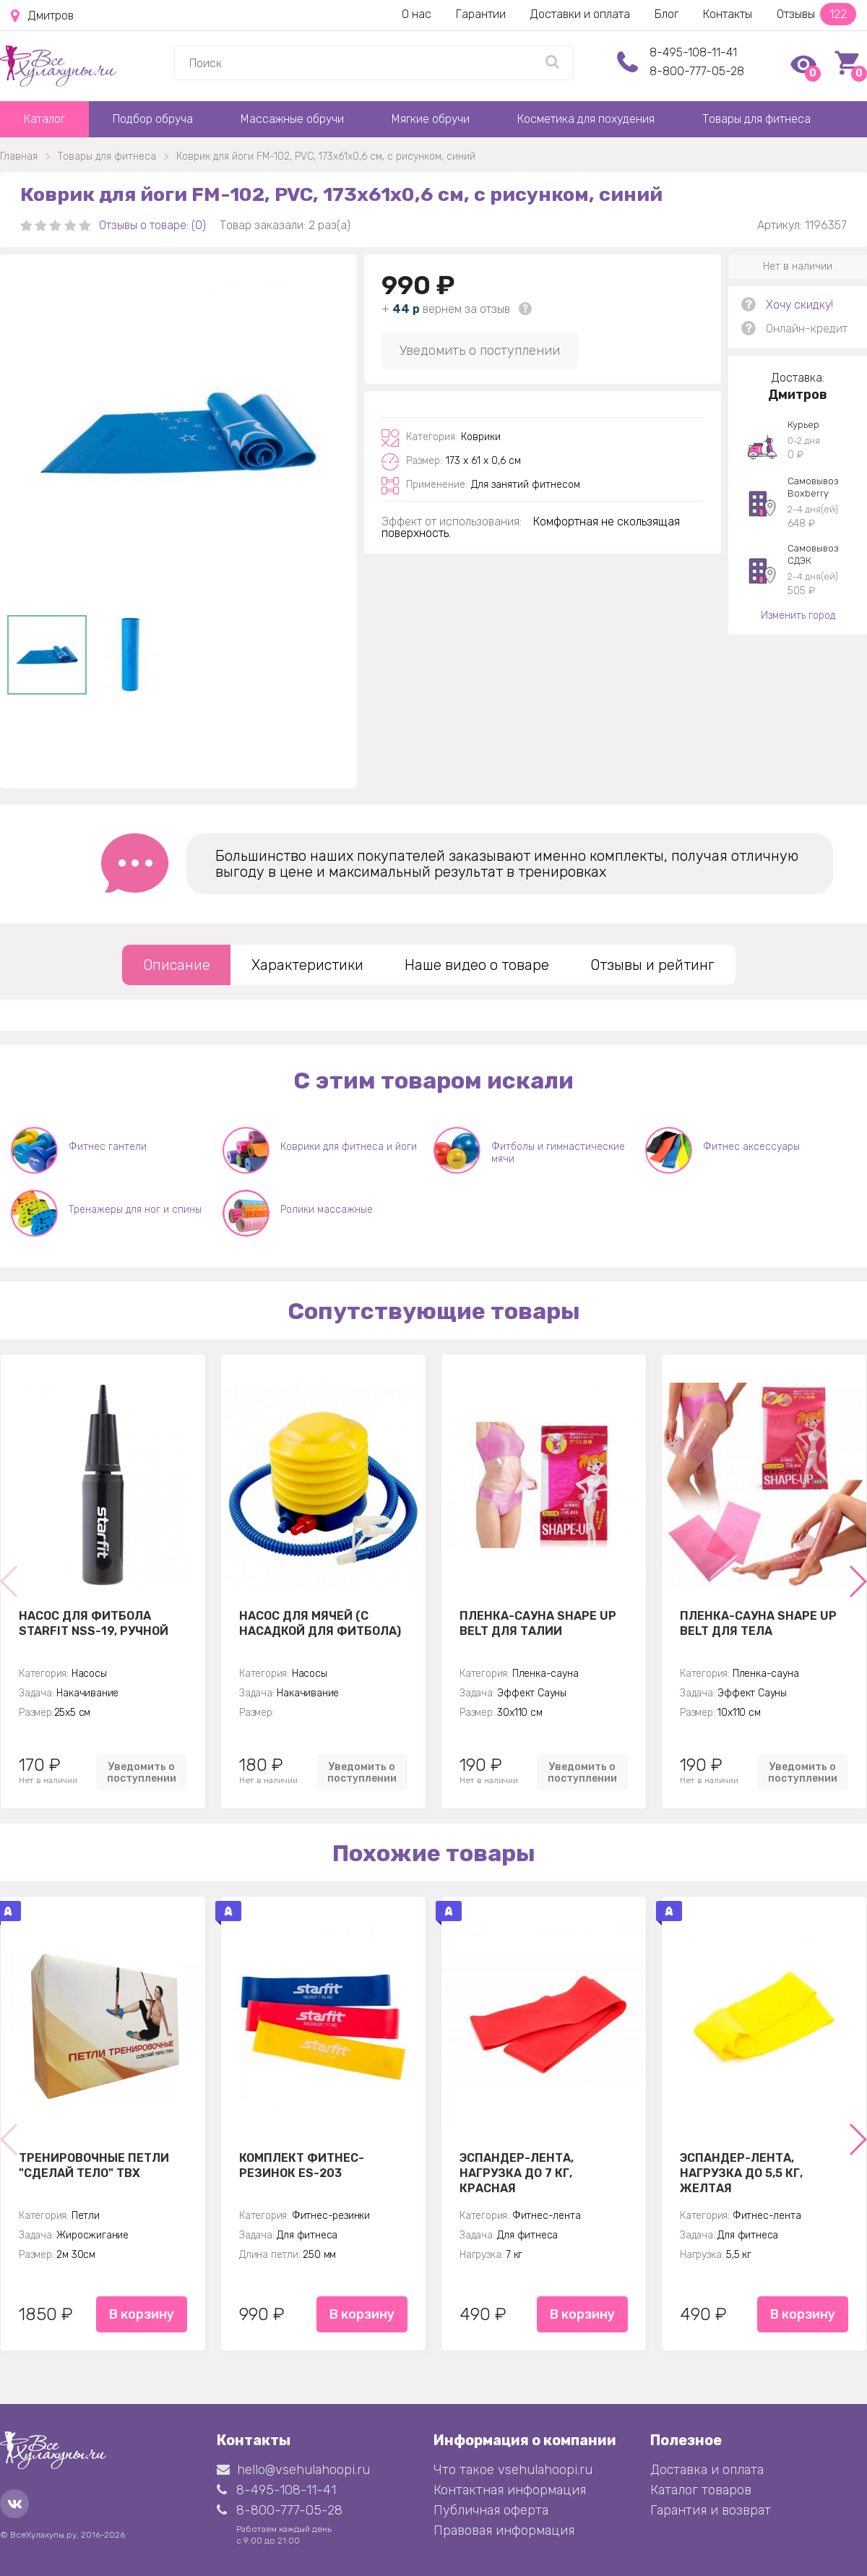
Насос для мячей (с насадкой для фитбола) (320, 1623)
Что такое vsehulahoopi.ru (513, 2469)
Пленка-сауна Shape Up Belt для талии (538, 1623)
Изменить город (798, 615)
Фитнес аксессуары (751, 1147)
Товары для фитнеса (756, 119)
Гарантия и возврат (710, 2510)
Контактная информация (510, 2489)
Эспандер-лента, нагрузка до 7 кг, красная (517, 2172)
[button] (857, 1581)
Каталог (44, 119)
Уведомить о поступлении (480, 351)
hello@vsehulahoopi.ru (293, 2469)
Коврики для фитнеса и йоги (348, 1147)
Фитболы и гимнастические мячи (558, 1153)
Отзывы (816, 14)
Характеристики (307, 965)
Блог (666, 14)
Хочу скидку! (799, 305)
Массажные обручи (292, 119)
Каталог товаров (700, 2489)
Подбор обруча (153, 119)
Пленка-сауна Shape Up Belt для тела (758, 1623)
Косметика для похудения (586, 119)
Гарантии (481, 14)
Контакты (727, 14)
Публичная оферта (491, 2510)
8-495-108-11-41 (693, 52)
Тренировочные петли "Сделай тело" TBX (94, 2165)
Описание (176, 965)
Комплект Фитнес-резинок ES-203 (301, 2165)
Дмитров (42, 16)
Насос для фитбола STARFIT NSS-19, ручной (93, 1623)
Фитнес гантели (108, 1147)
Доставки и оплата (580, 14)
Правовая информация (504, 2530)
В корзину (141, 2314)
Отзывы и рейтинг (652, 965)
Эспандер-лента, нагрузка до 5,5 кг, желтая (741, 2172)
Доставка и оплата (707, 2469)
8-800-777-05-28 (697, 71)
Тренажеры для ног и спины (135, 1209)
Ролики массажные (326, 1209)
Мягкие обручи (431, 119)
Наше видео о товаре (477, 965)
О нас (416, 14)
